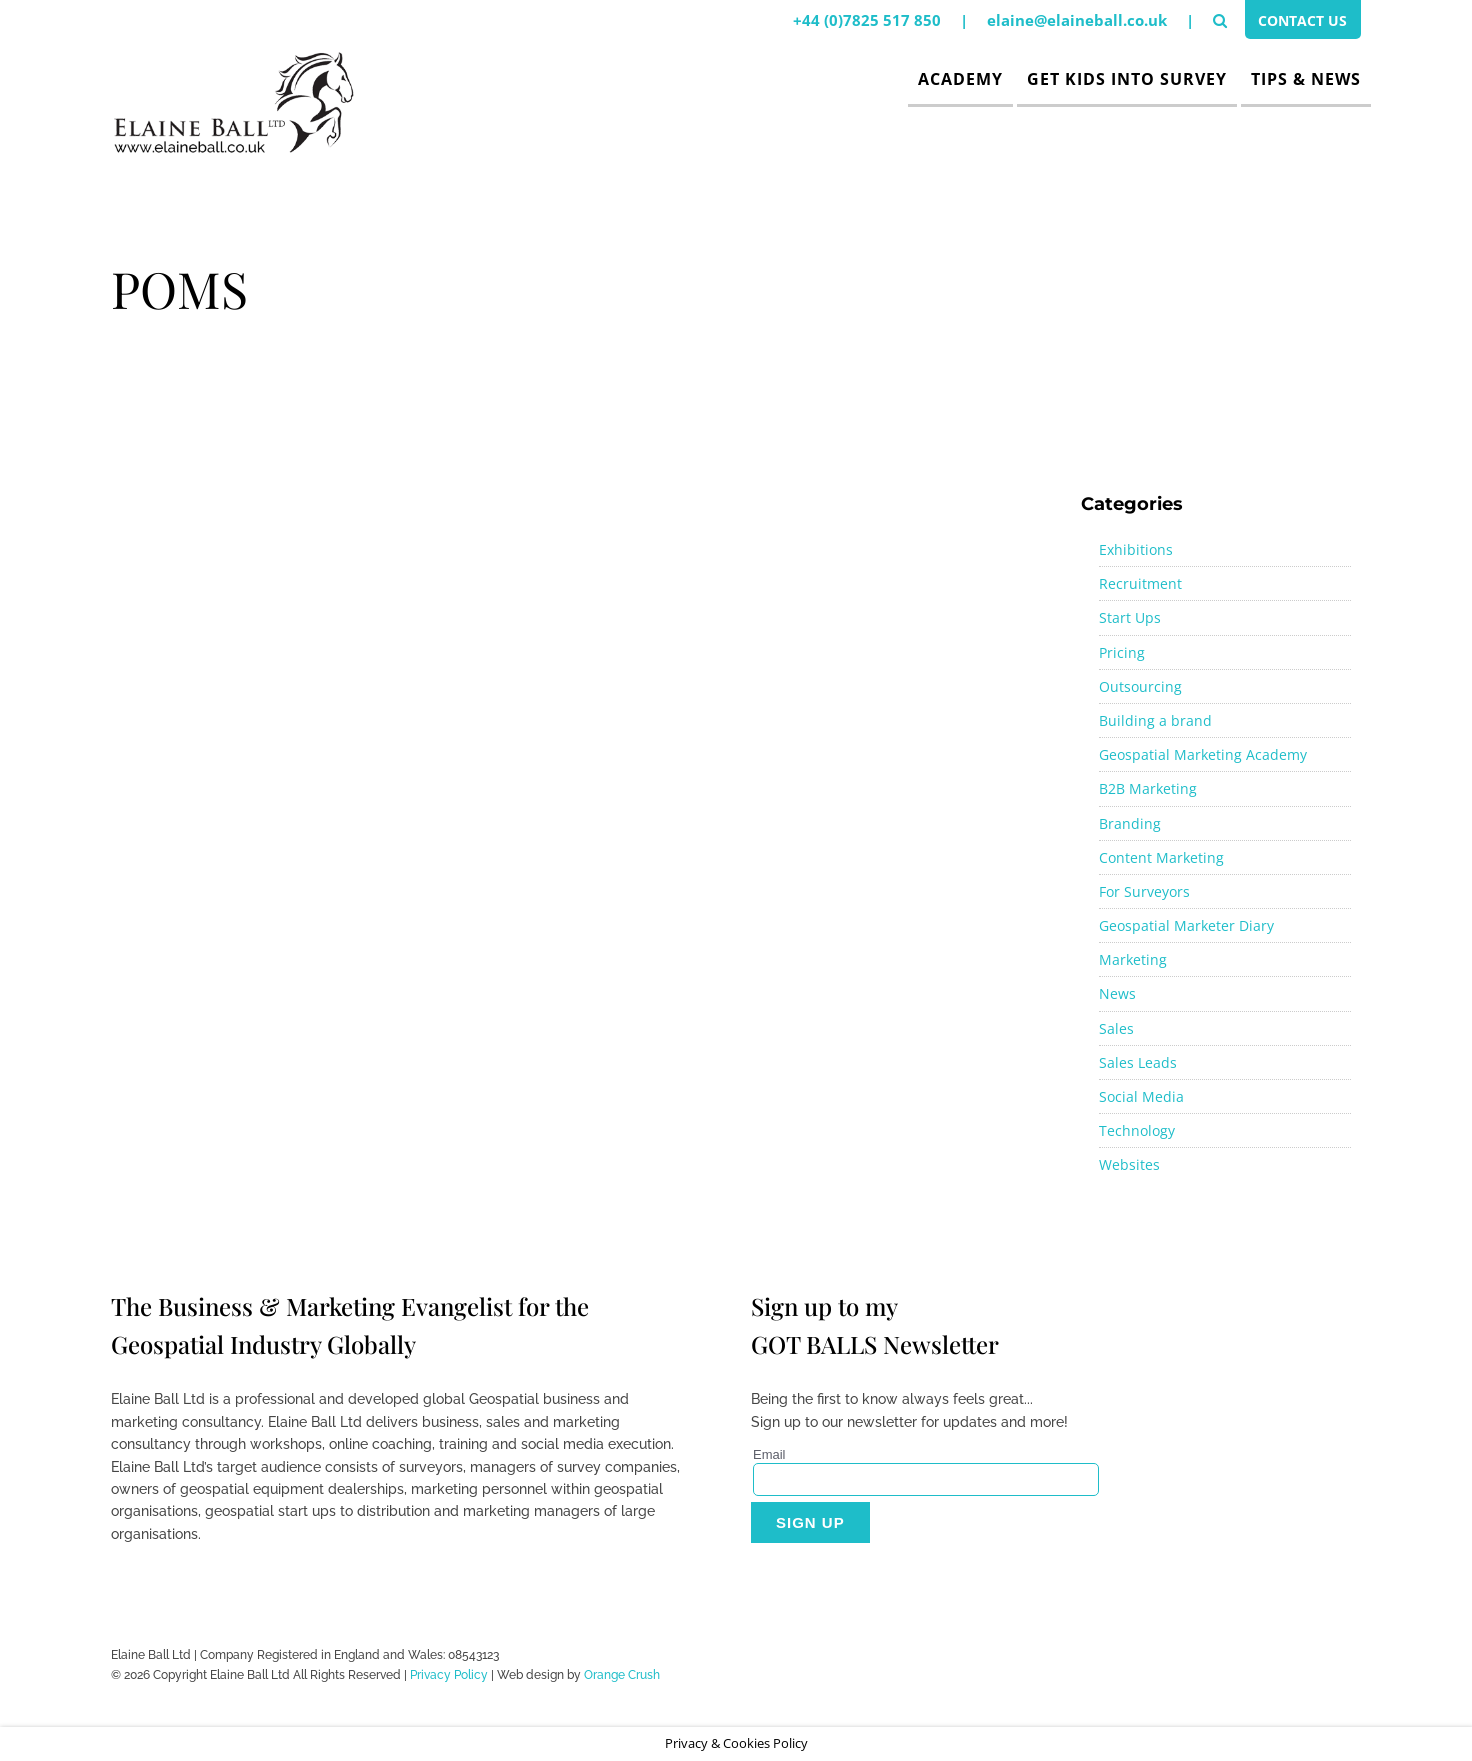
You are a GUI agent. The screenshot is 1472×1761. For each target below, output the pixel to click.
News (1117, 993)
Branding (1130, 823)
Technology (1137, 1130)
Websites (1129, 1164)
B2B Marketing (1148, 788)
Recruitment (1140, 583)
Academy (960, 79)
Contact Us (1298, 23)
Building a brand (1155, 720)
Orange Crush (622, 1675)
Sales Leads (1138, 1062)
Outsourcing (1140, 686)
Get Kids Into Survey (1127, 79)
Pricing (1122, 652)
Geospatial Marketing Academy (1203, 754)
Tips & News (1306, 79)
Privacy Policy (449, 1675)
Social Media (1141, 1096)
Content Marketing (1161, 857)
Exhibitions (1136, 549)
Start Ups (1130, 617)
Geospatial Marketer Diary (1186, 925)
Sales (1116, 1028)
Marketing (1133, 959)
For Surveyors (1144, 891)
